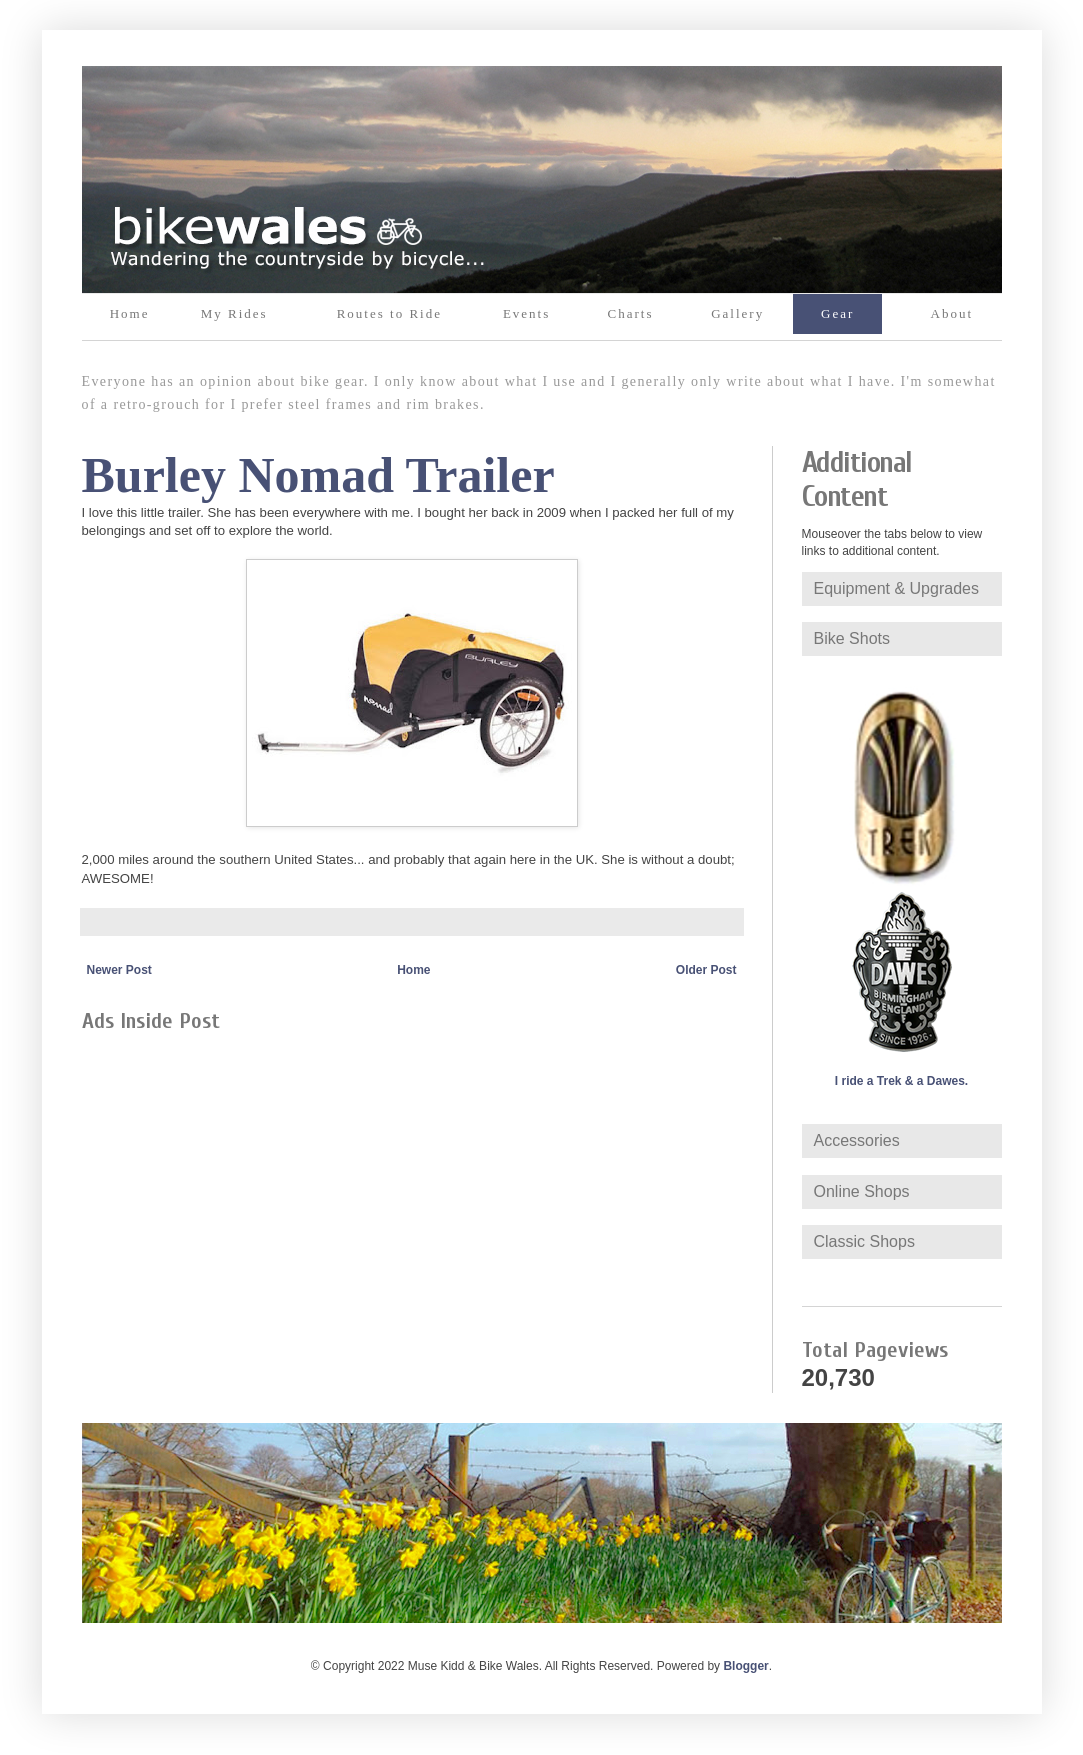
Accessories (857, 1140)
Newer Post (119, 970)
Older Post (706, 970)
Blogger (745, 1666)
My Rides (234, 313)
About (952, 313)
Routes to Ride (389, 313)
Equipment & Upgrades (896, 588)
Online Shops (862, 1191)
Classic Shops (864, 1241)
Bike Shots (852, 638)
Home (130, 313)
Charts (631, 313)
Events (526, 313)
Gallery (737, 313)
